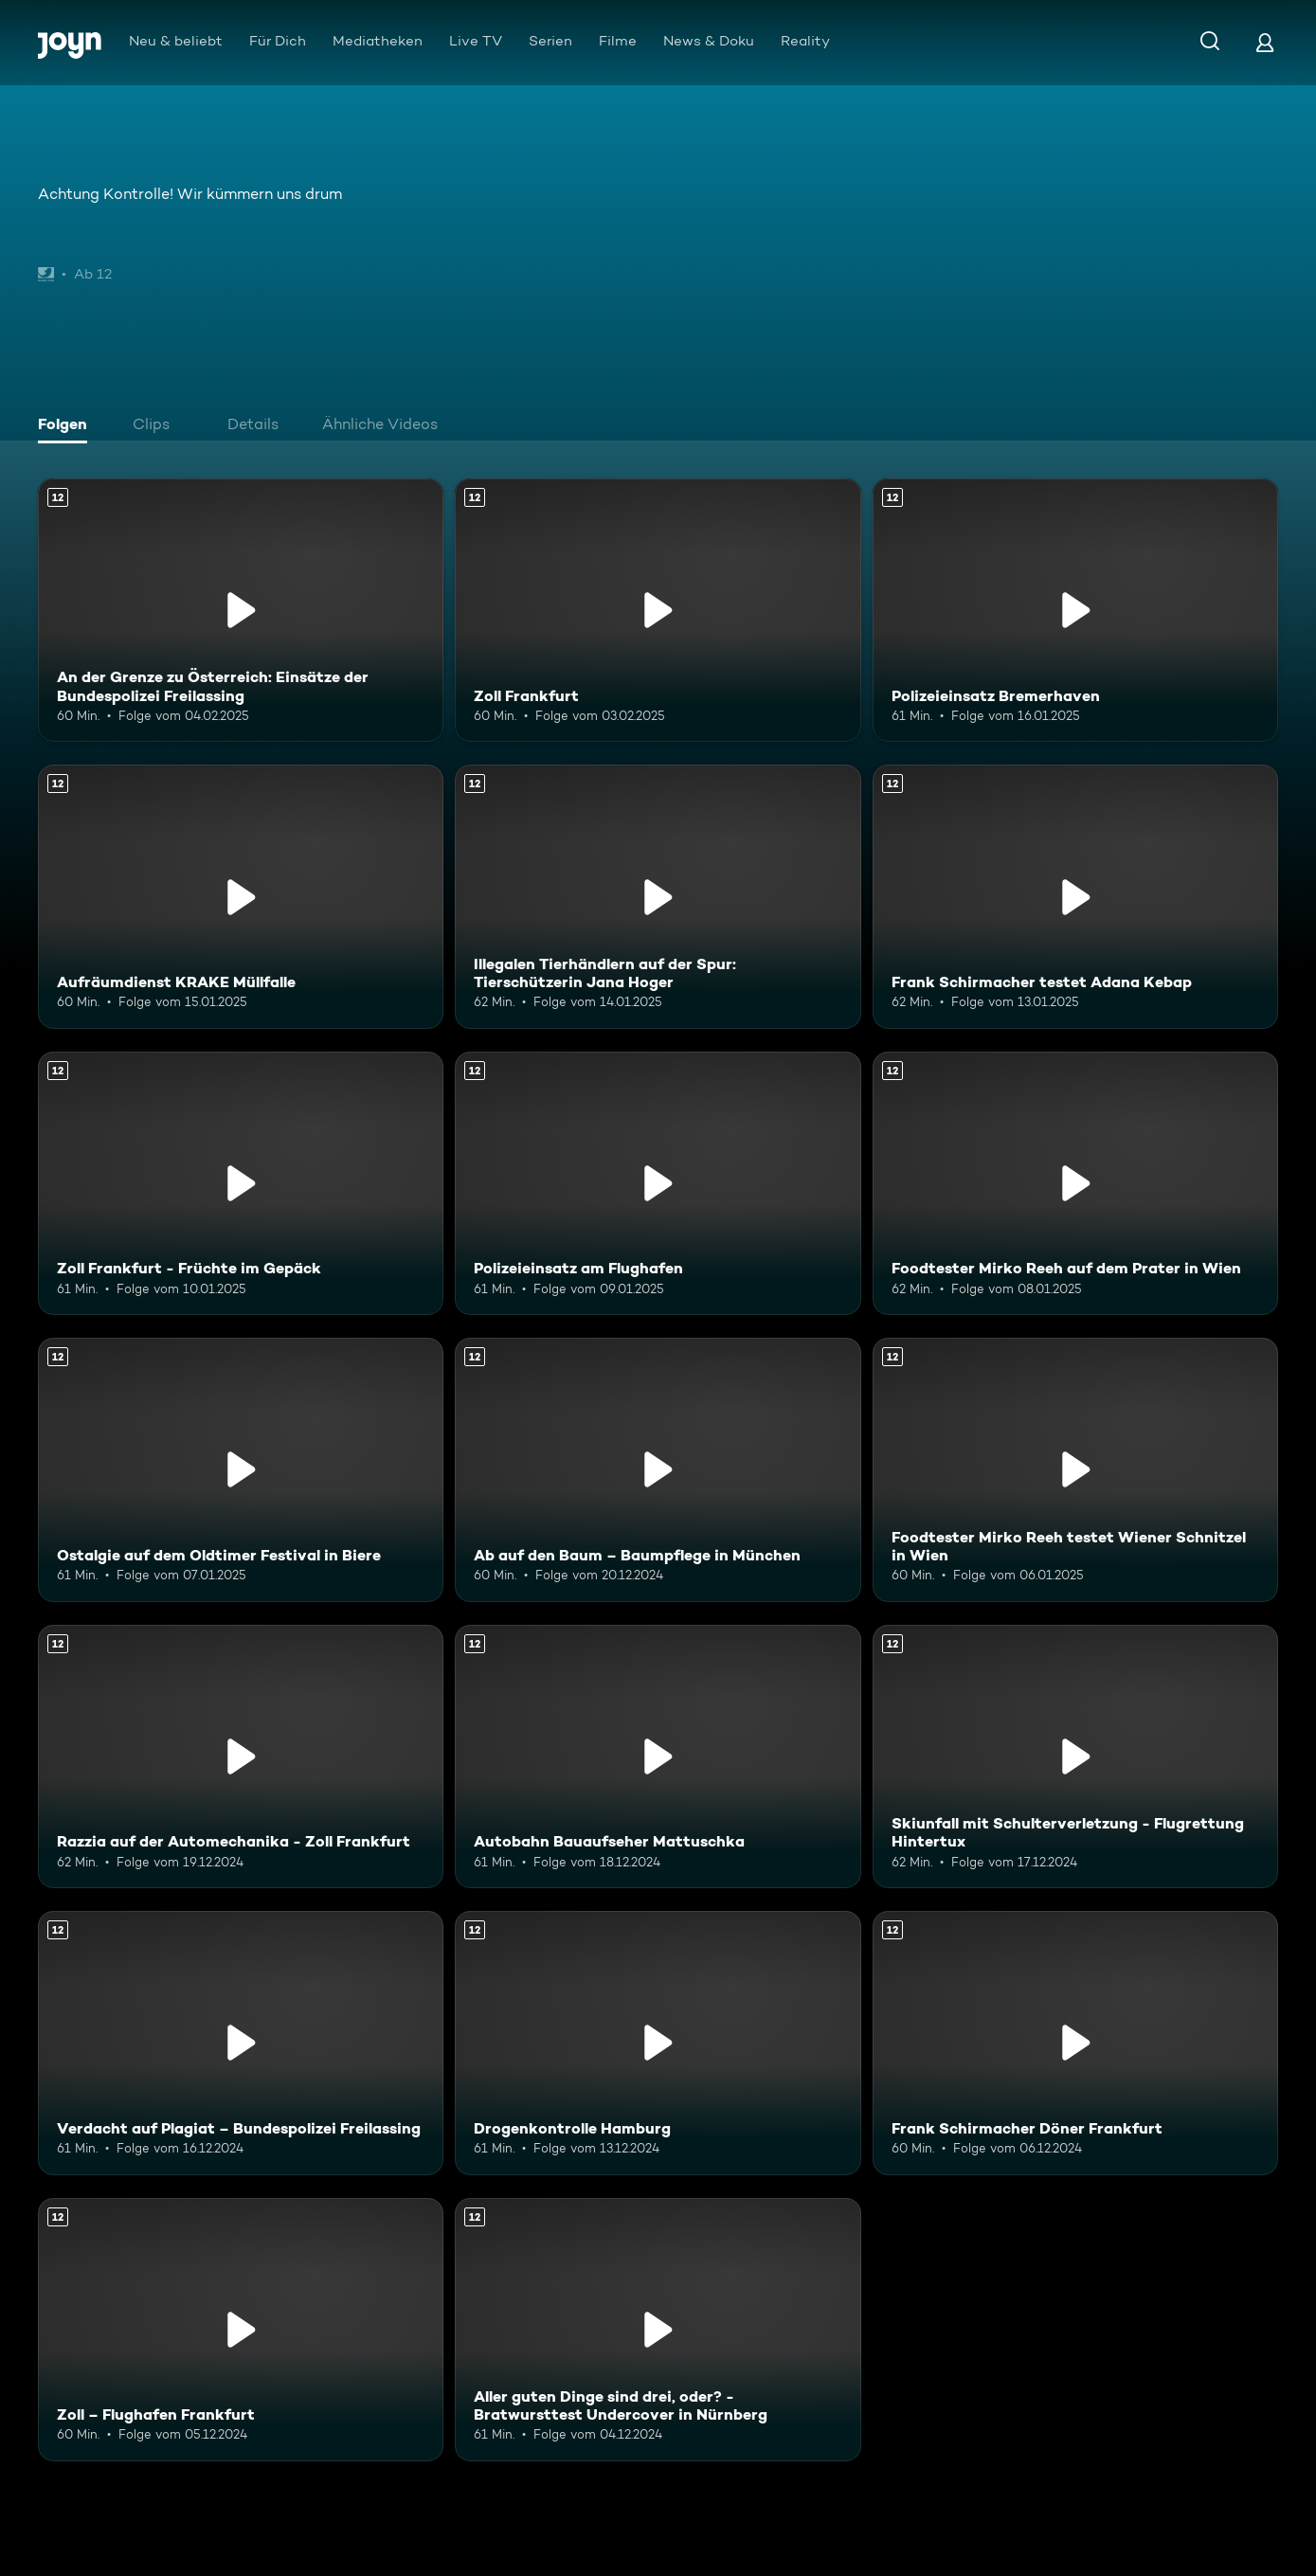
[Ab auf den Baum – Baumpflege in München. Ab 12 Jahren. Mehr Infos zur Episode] (657, 1469)
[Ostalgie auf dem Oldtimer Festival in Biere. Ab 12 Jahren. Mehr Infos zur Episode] (240, 1469)
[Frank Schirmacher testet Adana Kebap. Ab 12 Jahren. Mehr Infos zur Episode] (1075, 896)
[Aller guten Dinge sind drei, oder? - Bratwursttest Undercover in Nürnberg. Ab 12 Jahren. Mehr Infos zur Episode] (657, 2329)
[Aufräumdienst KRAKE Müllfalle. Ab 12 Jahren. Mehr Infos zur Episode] (240, 896)
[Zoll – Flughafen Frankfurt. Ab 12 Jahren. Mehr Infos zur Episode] (240, 2329)
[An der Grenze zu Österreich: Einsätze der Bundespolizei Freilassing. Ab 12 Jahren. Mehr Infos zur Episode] (240, 610)
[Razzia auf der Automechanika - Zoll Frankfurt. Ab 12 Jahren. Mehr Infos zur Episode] (240, 1756)
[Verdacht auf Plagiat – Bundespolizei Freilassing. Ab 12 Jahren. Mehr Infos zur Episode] (240, 2042)
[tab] (67, 426)
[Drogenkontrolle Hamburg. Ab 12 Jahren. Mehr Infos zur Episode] (657, 2042)
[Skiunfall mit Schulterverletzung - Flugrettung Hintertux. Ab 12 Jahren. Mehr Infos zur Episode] (1075, 1756)
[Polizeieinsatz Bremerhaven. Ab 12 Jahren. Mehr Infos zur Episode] (1075, 610)
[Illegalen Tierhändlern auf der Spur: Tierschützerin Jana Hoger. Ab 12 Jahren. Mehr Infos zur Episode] (657, 896)
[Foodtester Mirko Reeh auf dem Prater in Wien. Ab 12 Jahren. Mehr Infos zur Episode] (1075, 1183)
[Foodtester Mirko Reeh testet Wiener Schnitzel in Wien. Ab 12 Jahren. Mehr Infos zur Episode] (1075, 1469)
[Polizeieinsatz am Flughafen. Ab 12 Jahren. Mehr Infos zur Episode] (657, 1183)
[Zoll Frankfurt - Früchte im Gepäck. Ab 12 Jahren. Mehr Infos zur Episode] (240, 1183)
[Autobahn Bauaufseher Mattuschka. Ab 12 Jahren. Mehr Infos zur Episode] (657, 1756)
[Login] (1264, 42)
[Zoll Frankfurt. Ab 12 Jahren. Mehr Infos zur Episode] (657, 610)
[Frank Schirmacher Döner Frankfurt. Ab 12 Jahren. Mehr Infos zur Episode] (1075, 2042)
